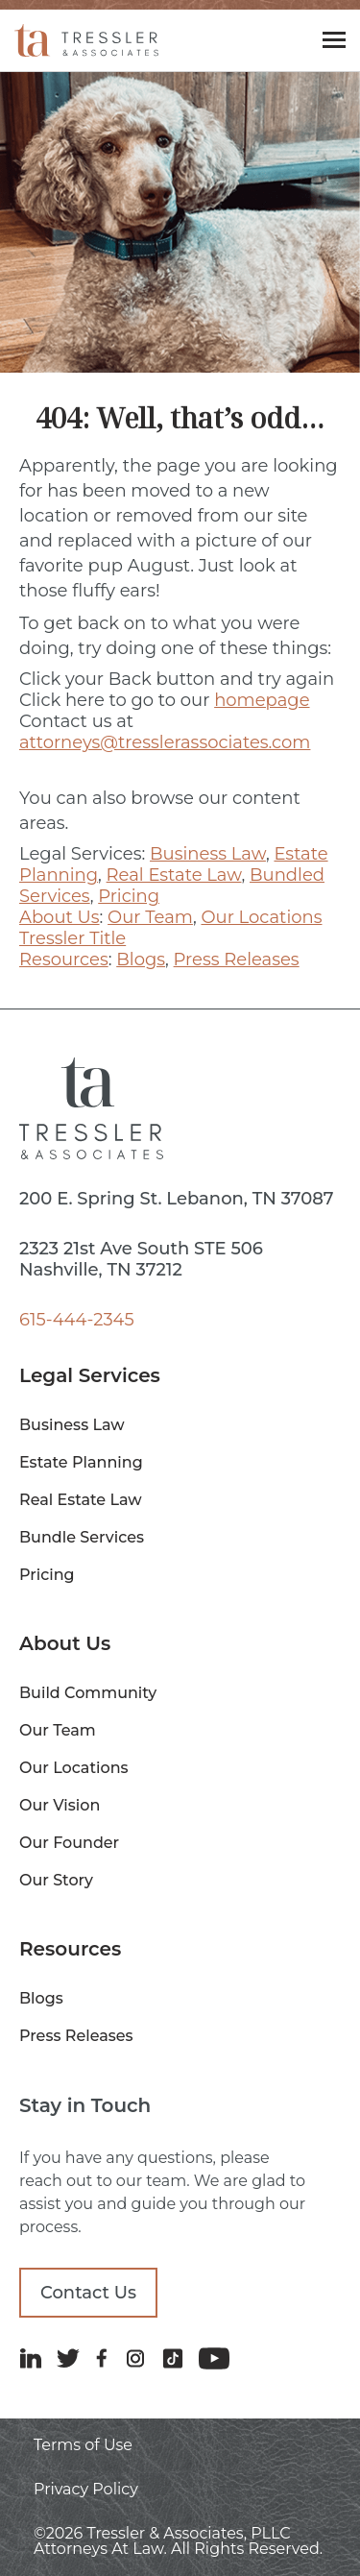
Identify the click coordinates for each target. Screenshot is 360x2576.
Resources (63, 959)
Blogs (140, 959)
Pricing (128, 896)
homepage (261, 700)
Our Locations (261, 917)
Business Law (208, 853)
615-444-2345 (76, 1319)
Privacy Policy (86, 2489)
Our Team (150, 917)
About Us (59, 917)
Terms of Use (83, 2445)
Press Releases (237, 959)
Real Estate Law (174, 875)
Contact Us (88, 2292)
